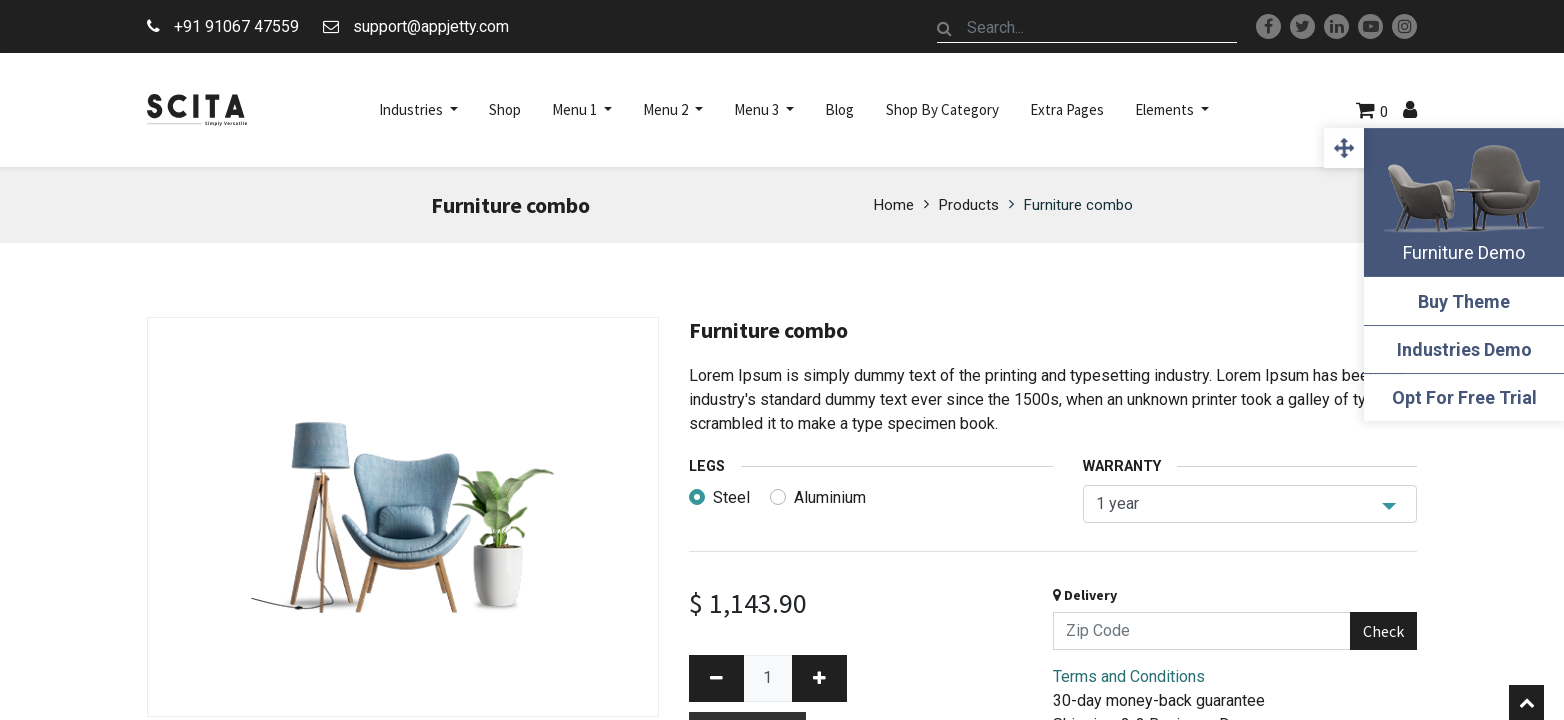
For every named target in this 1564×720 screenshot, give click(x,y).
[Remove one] (716, 678)
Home (894, 205)
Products (969, 205)
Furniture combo (1078, 205)
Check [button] (1383, 631)
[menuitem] (505, 110)
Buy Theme (1464, 301)
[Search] (945, 28)
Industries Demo (1464, 349)
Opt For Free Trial (1464, 397)
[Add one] (819, 678)
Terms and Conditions (1129, 676)
